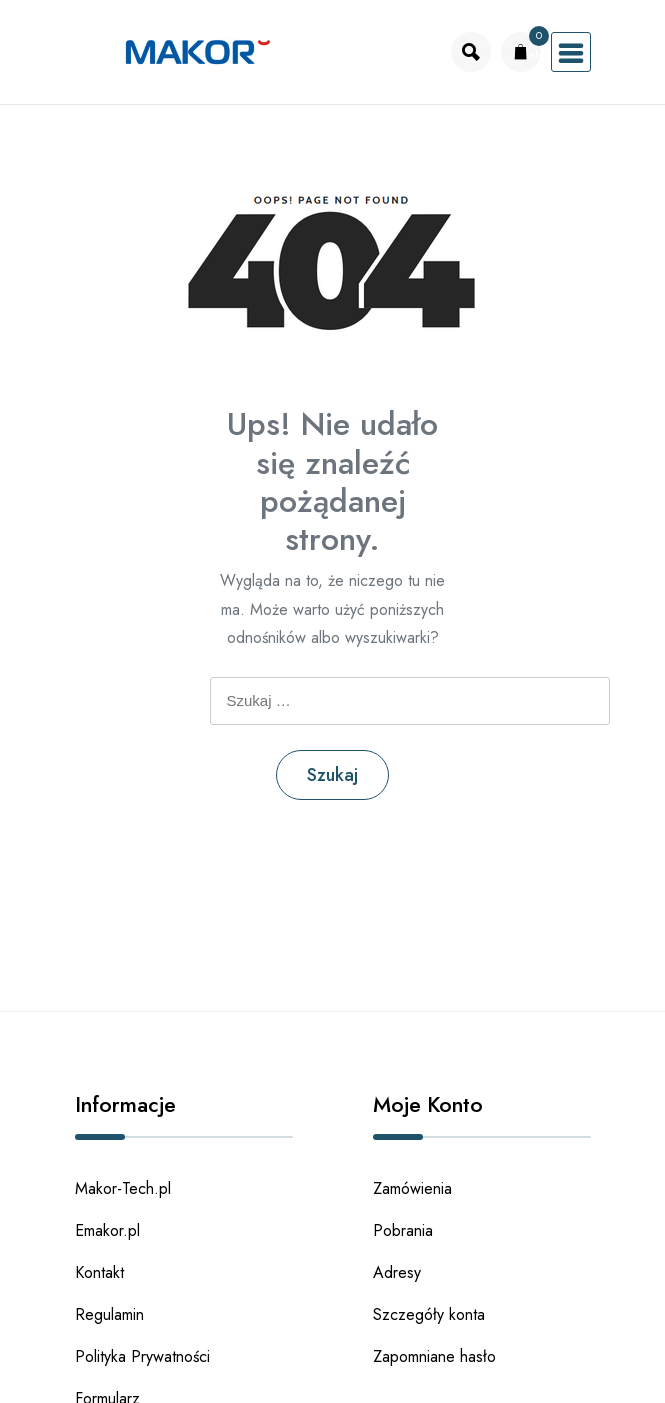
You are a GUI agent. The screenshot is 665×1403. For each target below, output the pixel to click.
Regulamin (109, 1314)
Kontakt (99, 1272)
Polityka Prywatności (142, 1356)
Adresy (397, 1272)
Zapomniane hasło (434, 1356)
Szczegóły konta (429, 1314)
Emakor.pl (107, 1230)
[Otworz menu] (571, 52)
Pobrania (403, 1230)
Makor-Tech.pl (123, 1188)
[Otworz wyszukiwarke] (471, 52)
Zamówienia (412, 1188)
